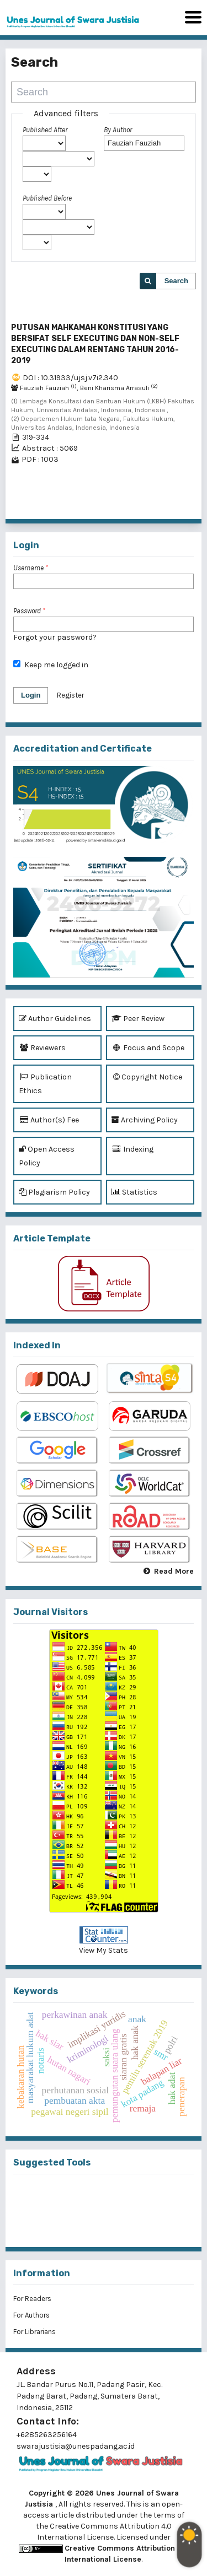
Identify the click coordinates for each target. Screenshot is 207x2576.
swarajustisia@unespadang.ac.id (76, 2446)
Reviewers (42, 1048)
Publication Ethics (45, 1082)
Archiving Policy (145, 1120)
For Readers (32, 2298)
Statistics (134, 1192)
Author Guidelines (55, 1018)
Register (70, 695)
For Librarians (34, 2331)
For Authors (31, 2315)
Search (176, 281)
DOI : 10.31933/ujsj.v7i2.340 (70, 377)
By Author (118, 130)
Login (30, 695)
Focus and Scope (148, 1048)
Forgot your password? (55, 637)
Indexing (132, 1149)
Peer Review (138, 1018)
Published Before (47, 198)
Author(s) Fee (49, 1120)
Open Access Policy (47, 1155)
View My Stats (103, 1950)
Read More (174, 1571)
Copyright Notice (147, 1077)
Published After (45, 130)
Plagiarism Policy (54, 1192)
